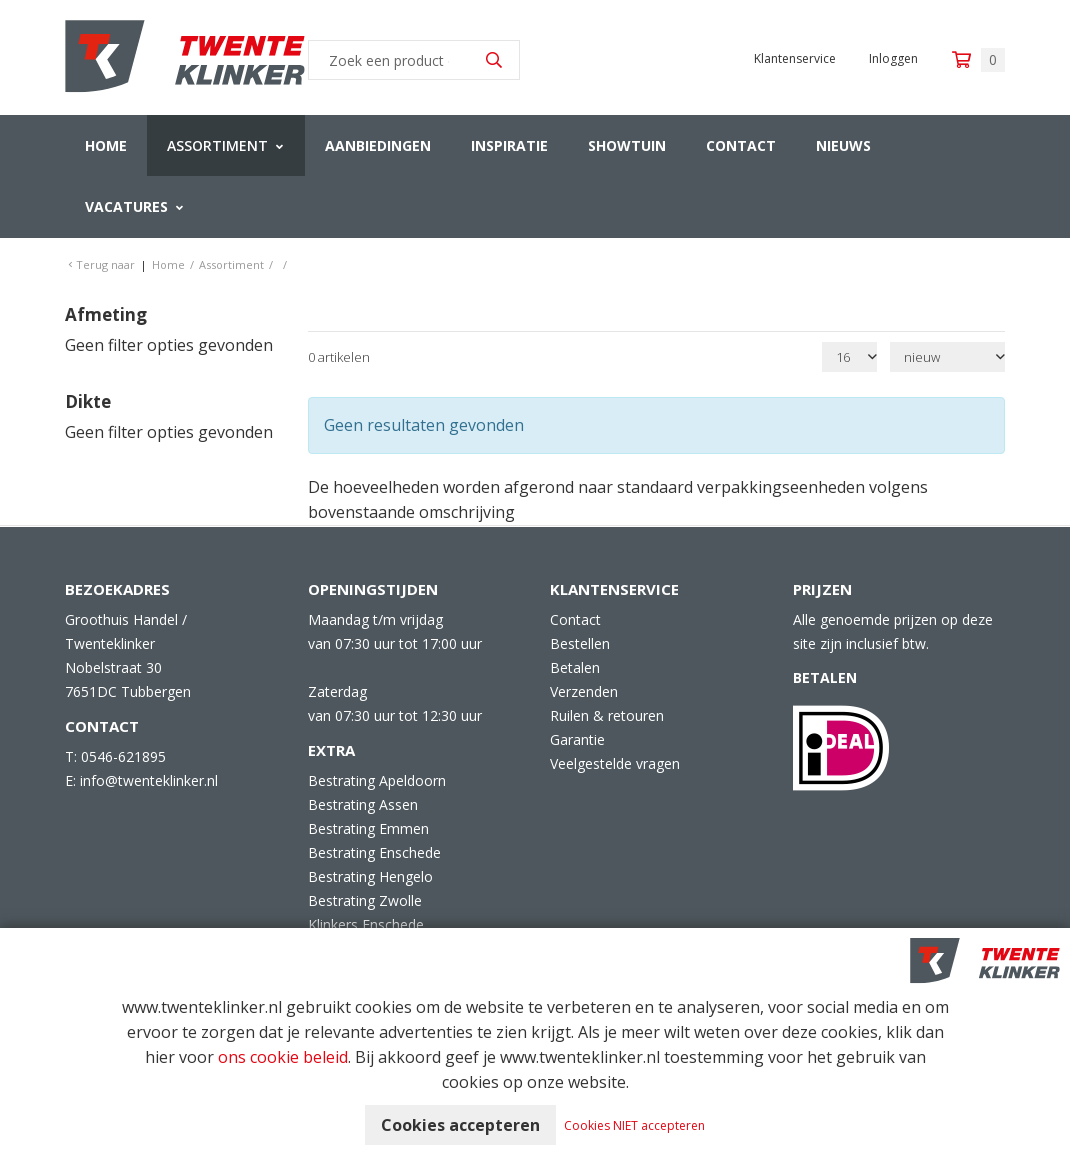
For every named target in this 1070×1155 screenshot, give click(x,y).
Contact (741, 145)
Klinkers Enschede (366, 924)
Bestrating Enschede (374, 852)
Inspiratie (509, 145)
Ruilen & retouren (607, 715)
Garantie (577, 739)
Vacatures (126, 206)
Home (106, 145)
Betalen (575, 667)
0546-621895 (123, 756)
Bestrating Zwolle (365, 900)
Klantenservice (795, 58)
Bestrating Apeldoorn (377, 780)
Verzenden (584, 691)
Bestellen (580, 643)
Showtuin (627, 145)
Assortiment (217, 145)
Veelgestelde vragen (615, 763)
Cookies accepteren (460, 1125)
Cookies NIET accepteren (634, 1125)
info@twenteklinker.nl (149, 780)
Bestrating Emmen (368, 828)
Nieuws (843, 145)
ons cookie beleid (283, 1057)
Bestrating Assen (363, 804)
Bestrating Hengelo (370, 876)
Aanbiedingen (378, 145)
